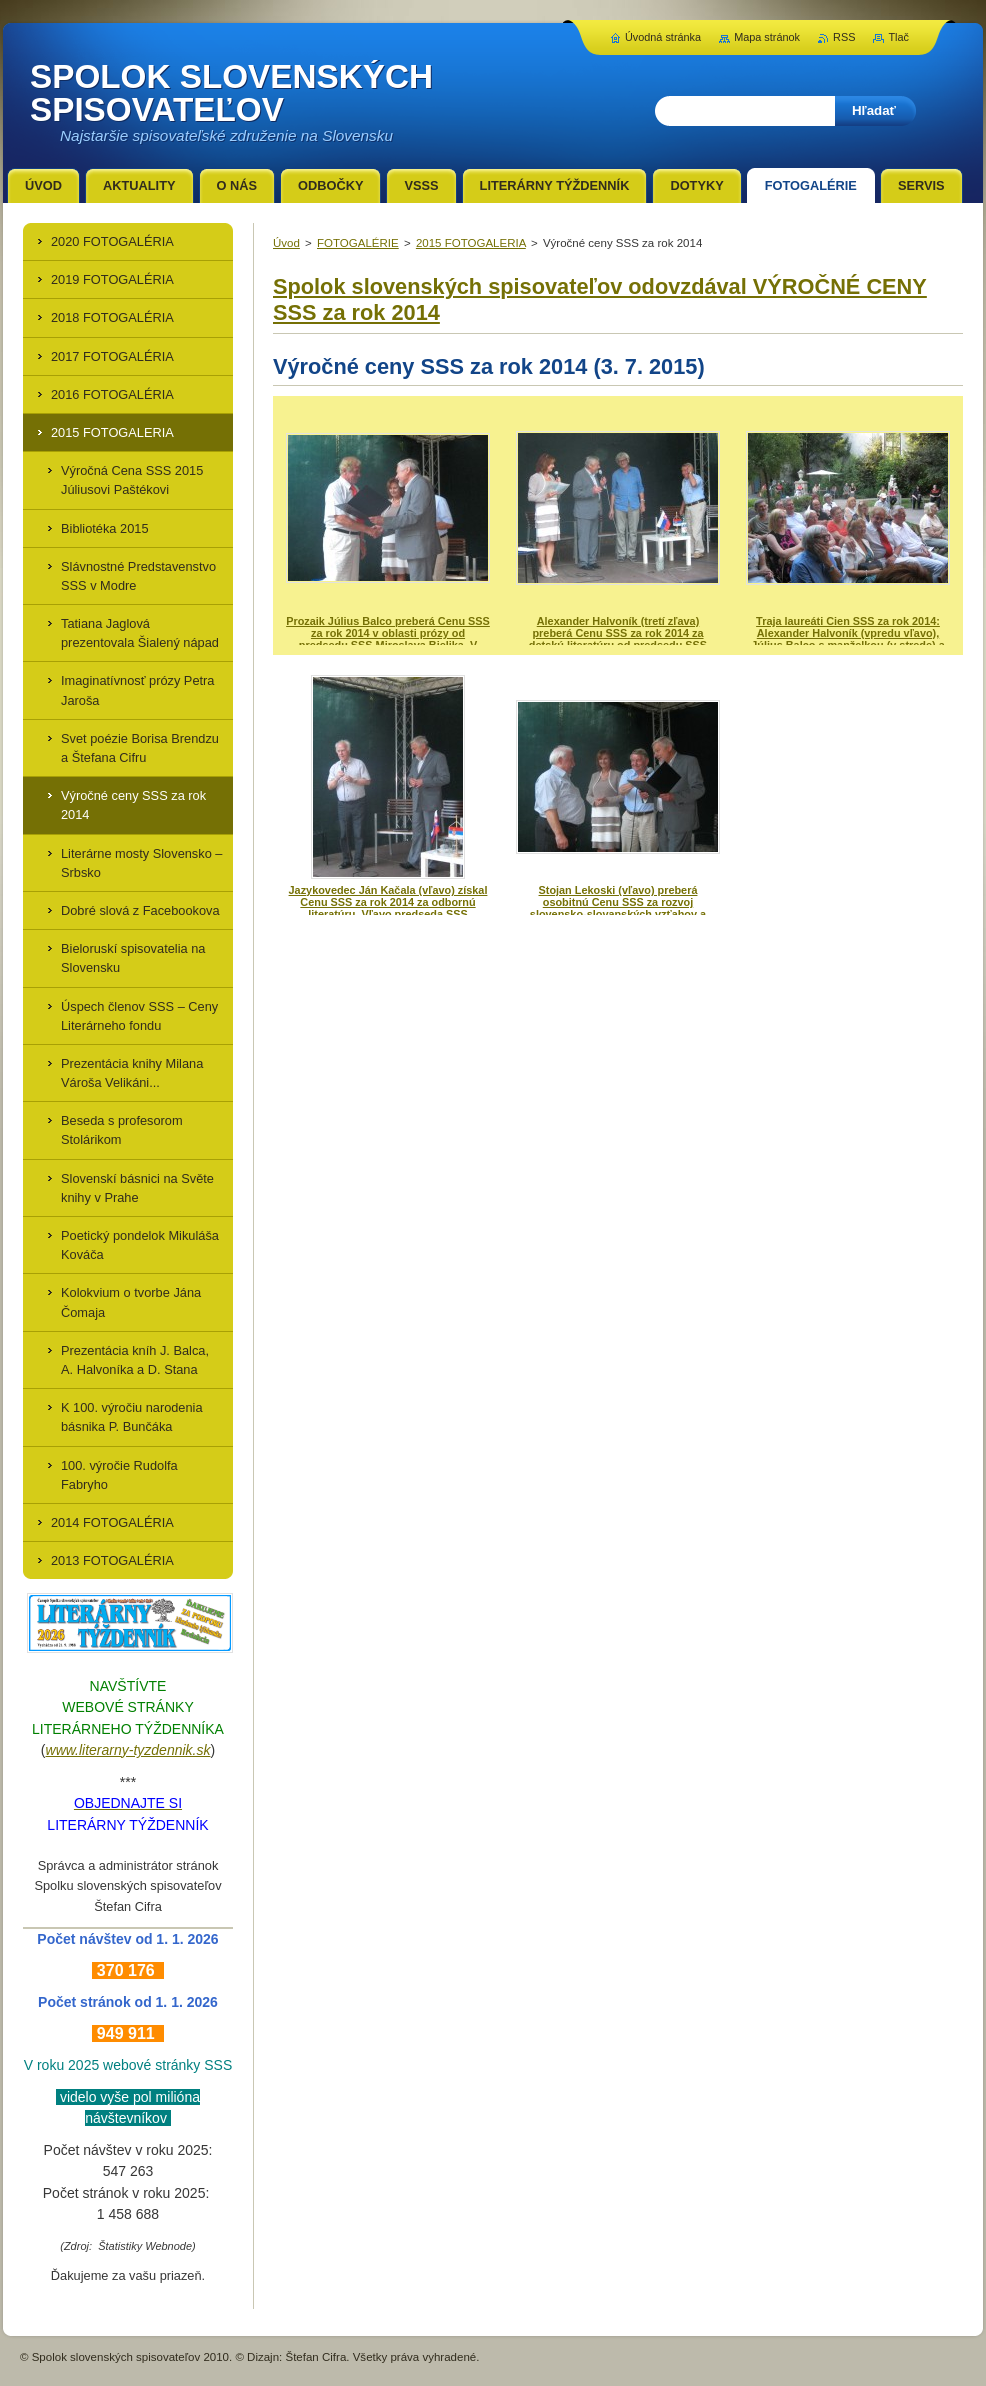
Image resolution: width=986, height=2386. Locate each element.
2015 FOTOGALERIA (471, 243)
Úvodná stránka (663, 37)
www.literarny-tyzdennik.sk (128, 1750)
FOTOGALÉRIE (358, 243)
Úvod (286, 243)
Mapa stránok (767, 37)
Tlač (898, 37)
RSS (844, 37)
